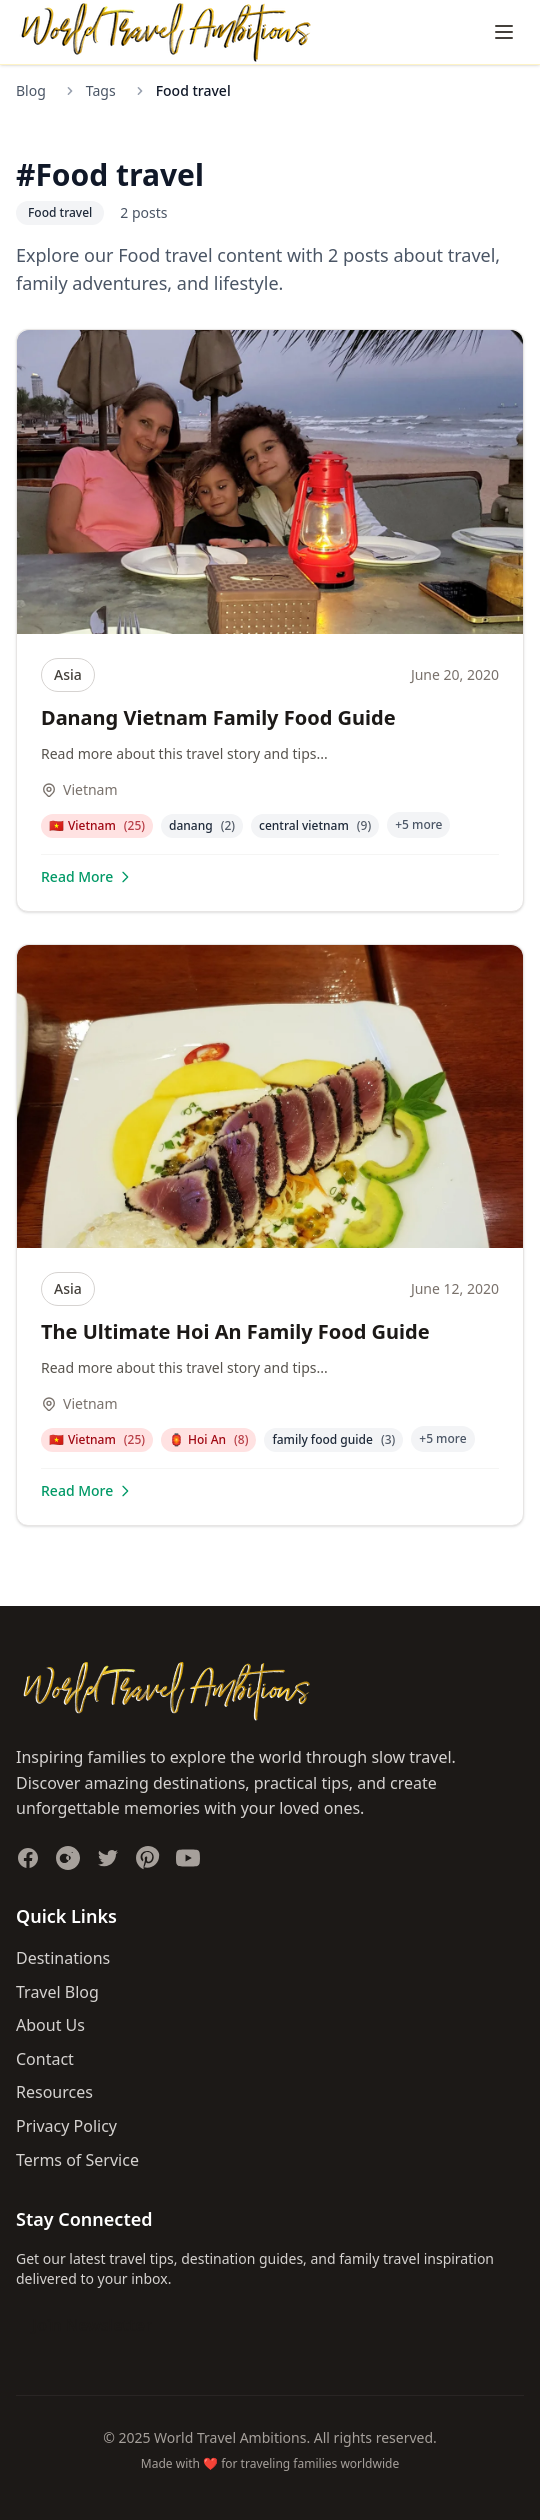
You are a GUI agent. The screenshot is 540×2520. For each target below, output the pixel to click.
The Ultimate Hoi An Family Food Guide (235, 1331)
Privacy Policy (66, 2126)
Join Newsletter (92, 2325)
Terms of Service (77, 2160)
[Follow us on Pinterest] (148, 1858)
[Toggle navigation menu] (504, 32)
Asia (68, 674)
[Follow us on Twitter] (108, 1858)
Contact (45, 2059)
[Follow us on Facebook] (28, 1858)
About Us (50, 2025)
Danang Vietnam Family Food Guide (218, 717)
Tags (101, 90)
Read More (87, 876)
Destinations (63, 1958)
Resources (54, 2092)
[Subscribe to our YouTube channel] (188, 1858)
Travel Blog (57, 1992)
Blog (31, 90)
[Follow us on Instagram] (68, 1858)
